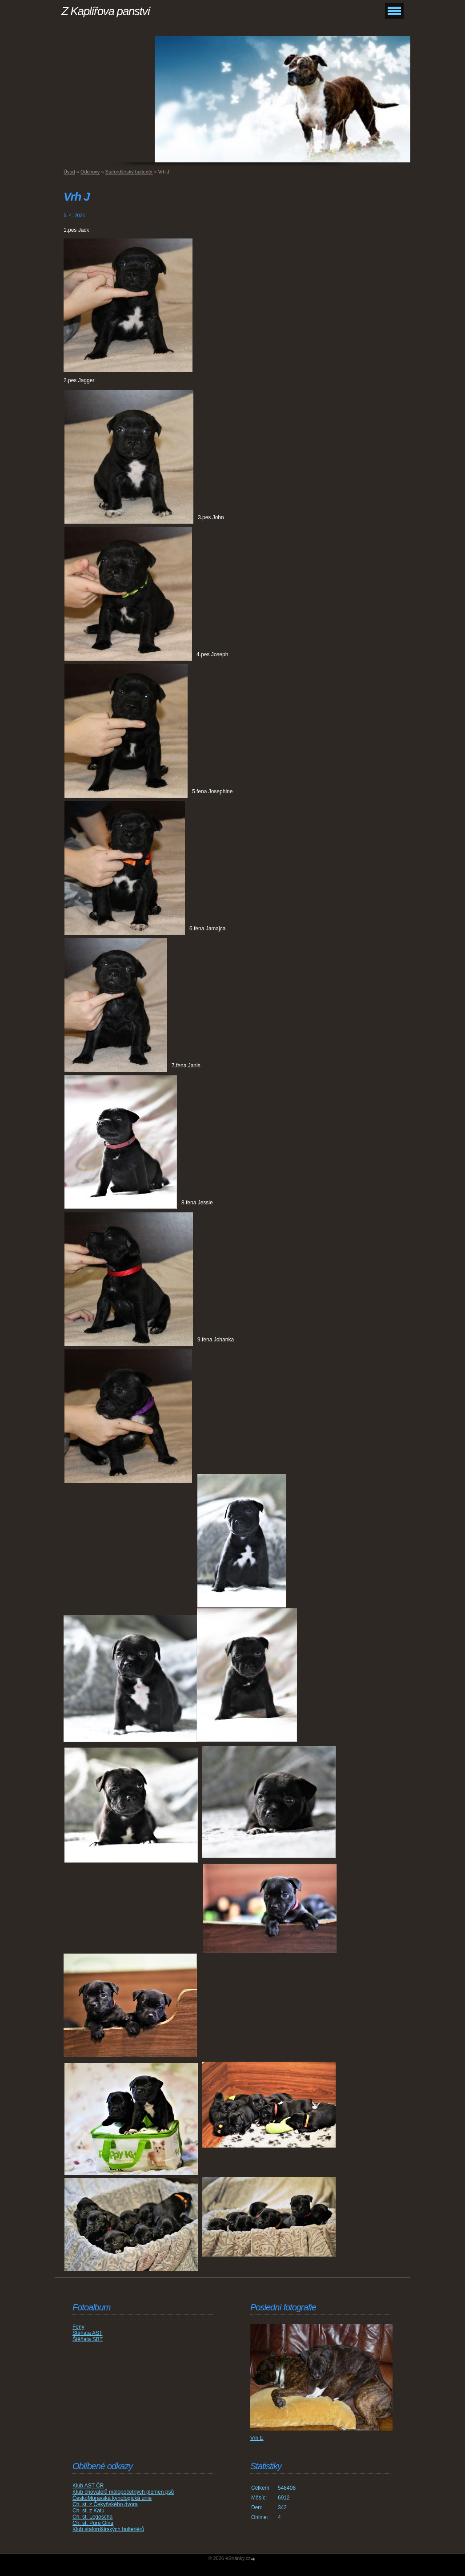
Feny (78, 2327)
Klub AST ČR (88, 2486)
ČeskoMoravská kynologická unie (112, 2498)
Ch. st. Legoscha (92, 2517)
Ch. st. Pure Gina (92, 2523)
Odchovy (90, 171)
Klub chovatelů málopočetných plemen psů (123, 2492)
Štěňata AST (87, 2333)
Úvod (69, 171)
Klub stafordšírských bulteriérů (108, 2529)
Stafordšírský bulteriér (129, 171)
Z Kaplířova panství (105, 11)
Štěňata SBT (87, 2339)
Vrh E (257, 2438)
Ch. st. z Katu (88, 2510)
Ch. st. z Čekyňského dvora (105, 2504)
